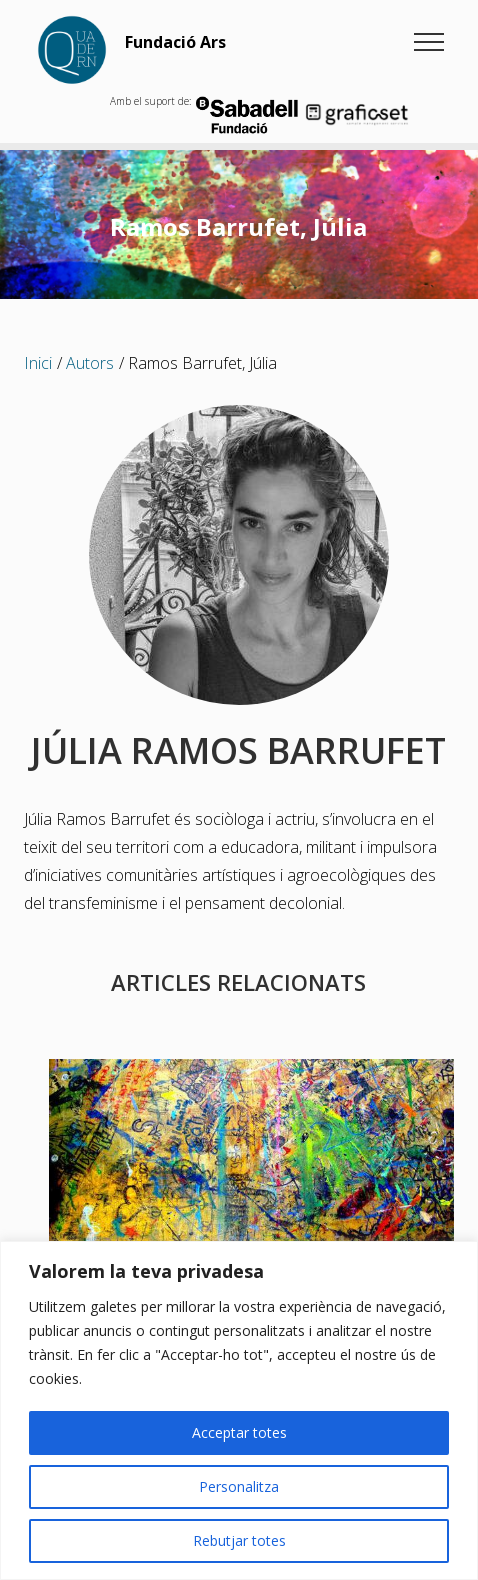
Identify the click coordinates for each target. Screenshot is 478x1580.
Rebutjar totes (239, 1540)
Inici (38, 363)
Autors (90, 363)
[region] (239, 1410)
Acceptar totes (239, 1432)
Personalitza (239, 1486)
